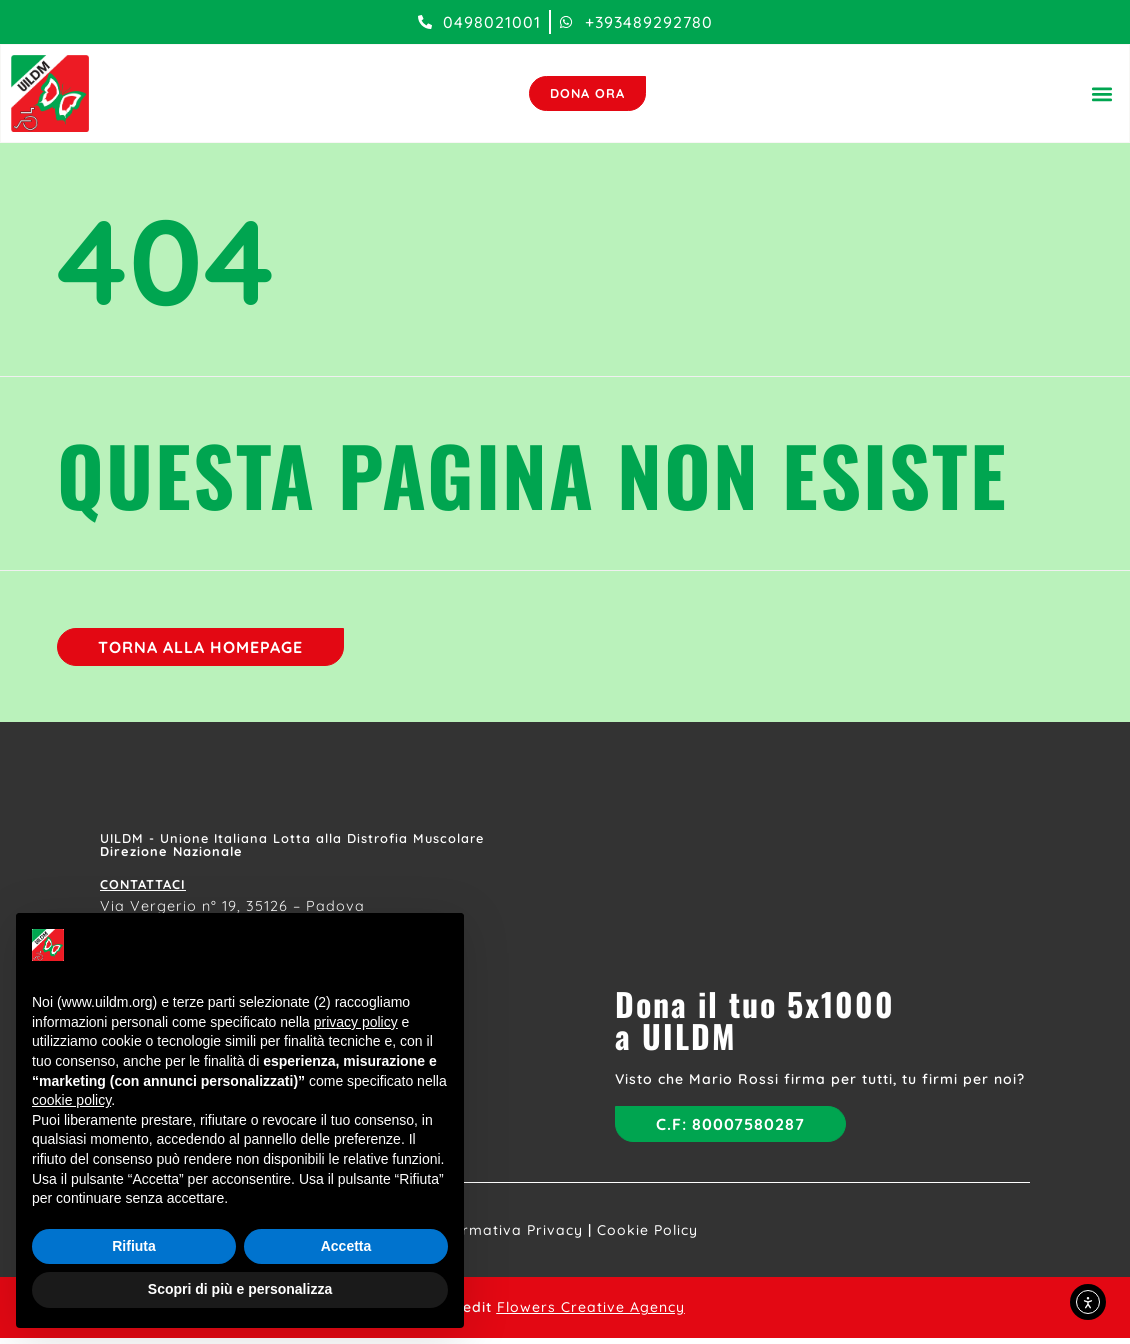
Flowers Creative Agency (591, 1313)
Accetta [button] (346, 1246)
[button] (1100, 95)
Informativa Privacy (507, 1236)
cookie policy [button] (71, 1100)
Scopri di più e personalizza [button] (240, 1289)
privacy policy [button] (356, 1022)
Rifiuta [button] (134, 1246)
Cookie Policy (647, 1236)
